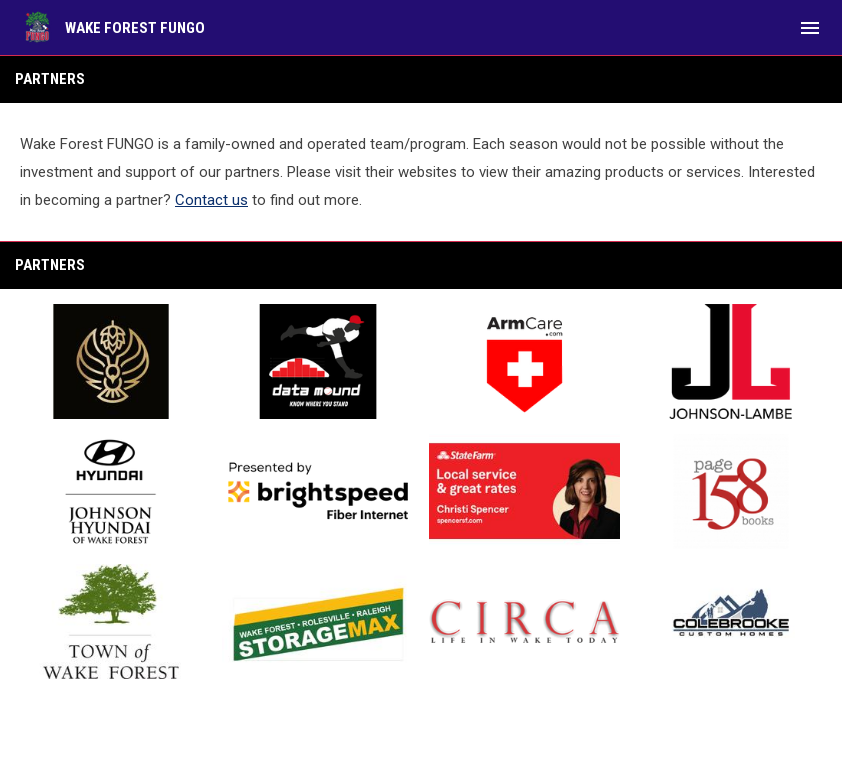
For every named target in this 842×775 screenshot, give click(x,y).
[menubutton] (810, 28)
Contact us (211, 200)
